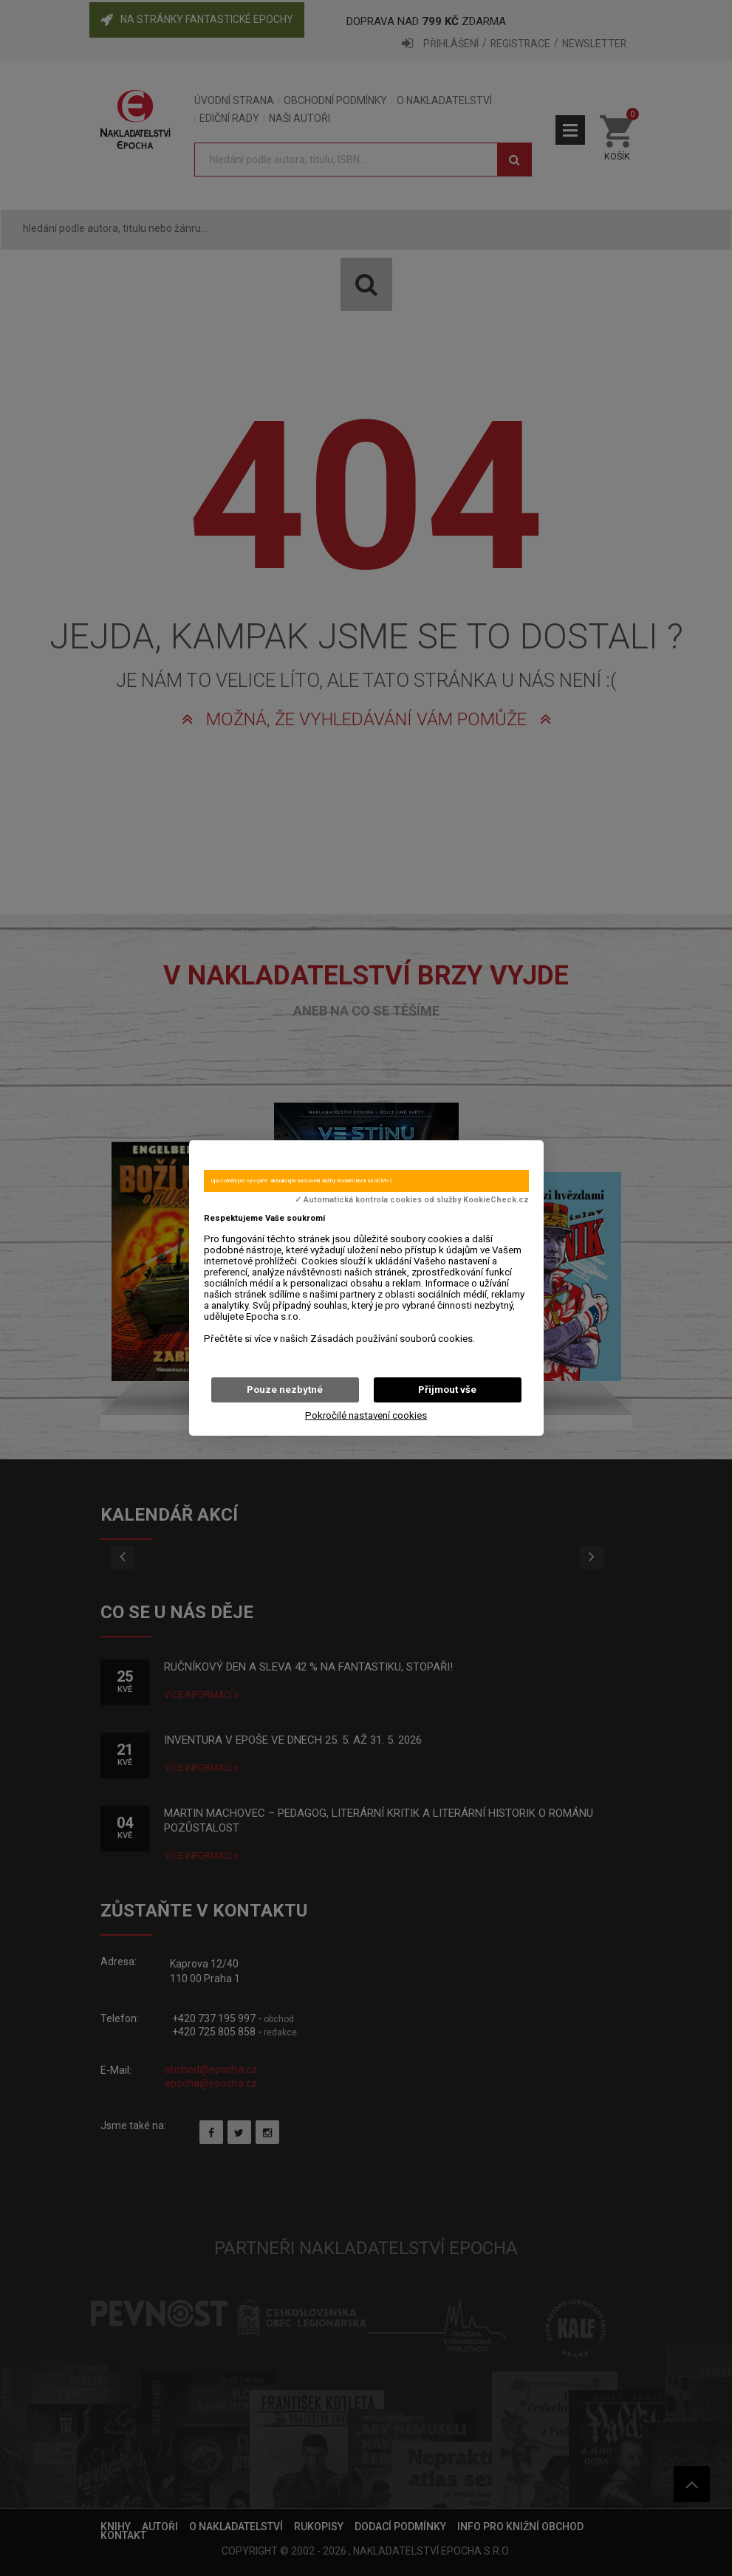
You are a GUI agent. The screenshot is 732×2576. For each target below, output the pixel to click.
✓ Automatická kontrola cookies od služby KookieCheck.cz (412, 1200)
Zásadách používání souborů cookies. (392, 1338)
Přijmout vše (447, 1389)
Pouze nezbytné (285, 1389)
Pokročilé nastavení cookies (366, 1415)
